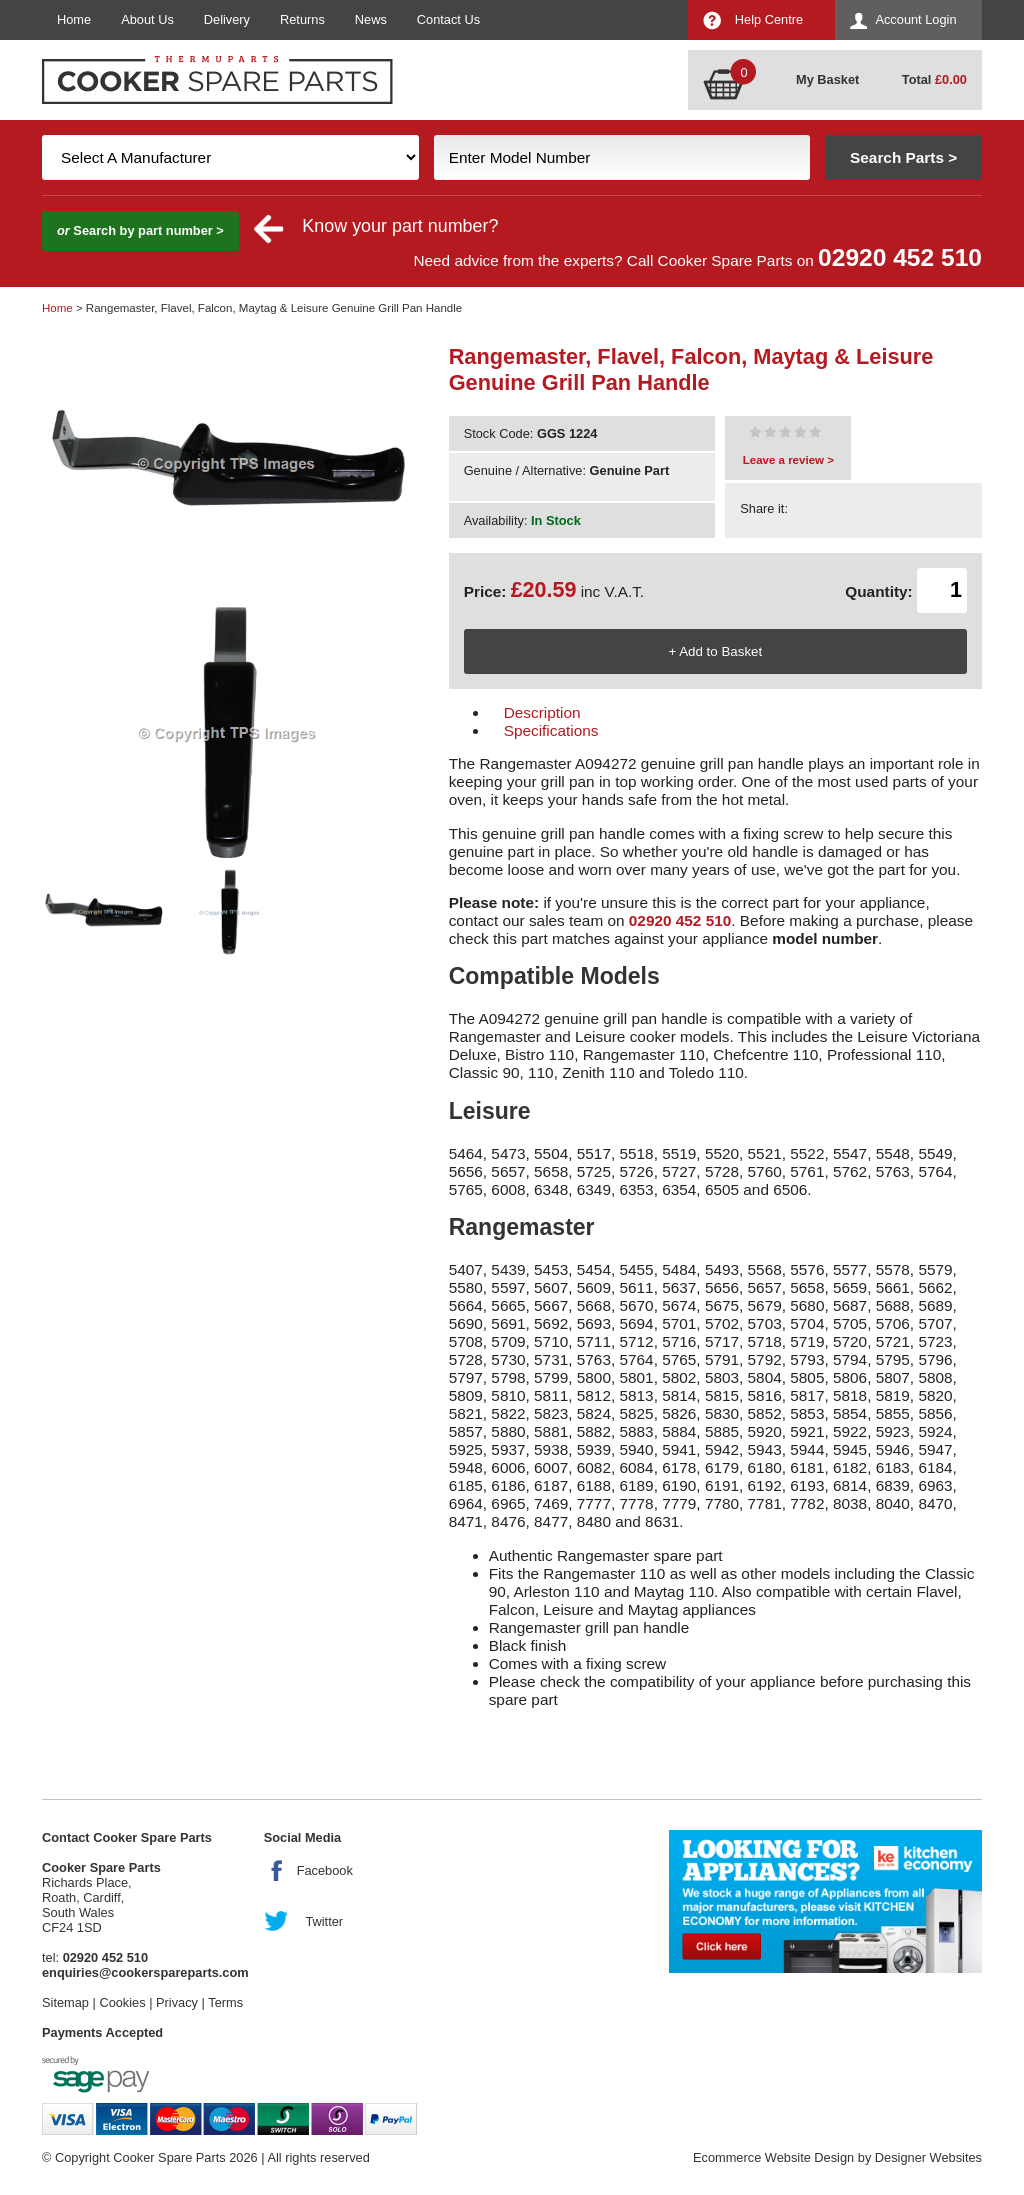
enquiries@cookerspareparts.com (145, 1972)
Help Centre (769, 19)
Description (542, 712)
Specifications (551, 730)
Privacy (177, 2002)
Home (74, 19)
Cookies (122, 2002)
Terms (225, 2002)
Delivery (227, 19)
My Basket (827, 79)
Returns (302, 19)
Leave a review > (788, 460)
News (371, 19)
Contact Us (448, 19)
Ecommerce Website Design (773, 2157)
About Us (147, 19)
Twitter (324, 1921)
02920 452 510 (900, 257)
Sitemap (65, 2002)
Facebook (325, 1870)
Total (934, 79)
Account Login (915, 19)
